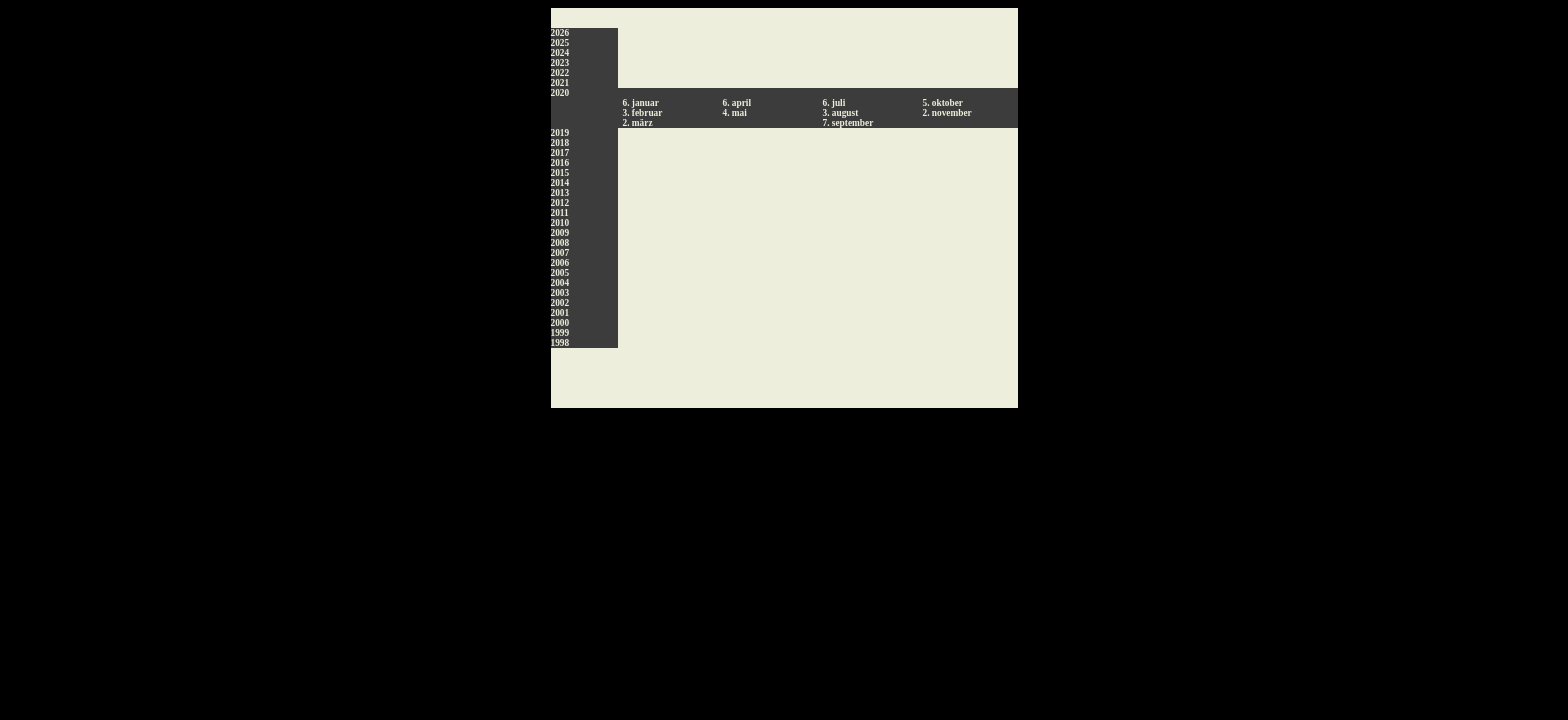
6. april (737, 103)
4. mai (735, 113)
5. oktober (943, 103)
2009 (560, 233)
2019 (560, 133)
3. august (841, 113)
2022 (560, 73)
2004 (560, 283)
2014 (560, 183)
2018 (560, 143)
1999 (560, 333)
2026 (560, 33)
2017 (560, 153)
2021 (560, 83)
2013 (560, 193)
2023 (560, 63)
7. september (848, 123)
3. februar (643, 113)
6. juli (834, 103)
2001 (560, 313)
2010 (560, 223)
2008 (560, 243)
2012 (560, 203)
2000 (560, 323)
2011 (560, 213)
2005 (560, 273)
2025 (560, 43)
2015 (560, 173)
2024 (560, 53)
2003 (560, 293)
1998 (560, 343)
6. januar (641, 103)
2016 (560, 163)
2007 (560, 253)
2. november (947, 113)
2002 (560, 303)
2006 (560, 263)
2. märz (638, 123)
